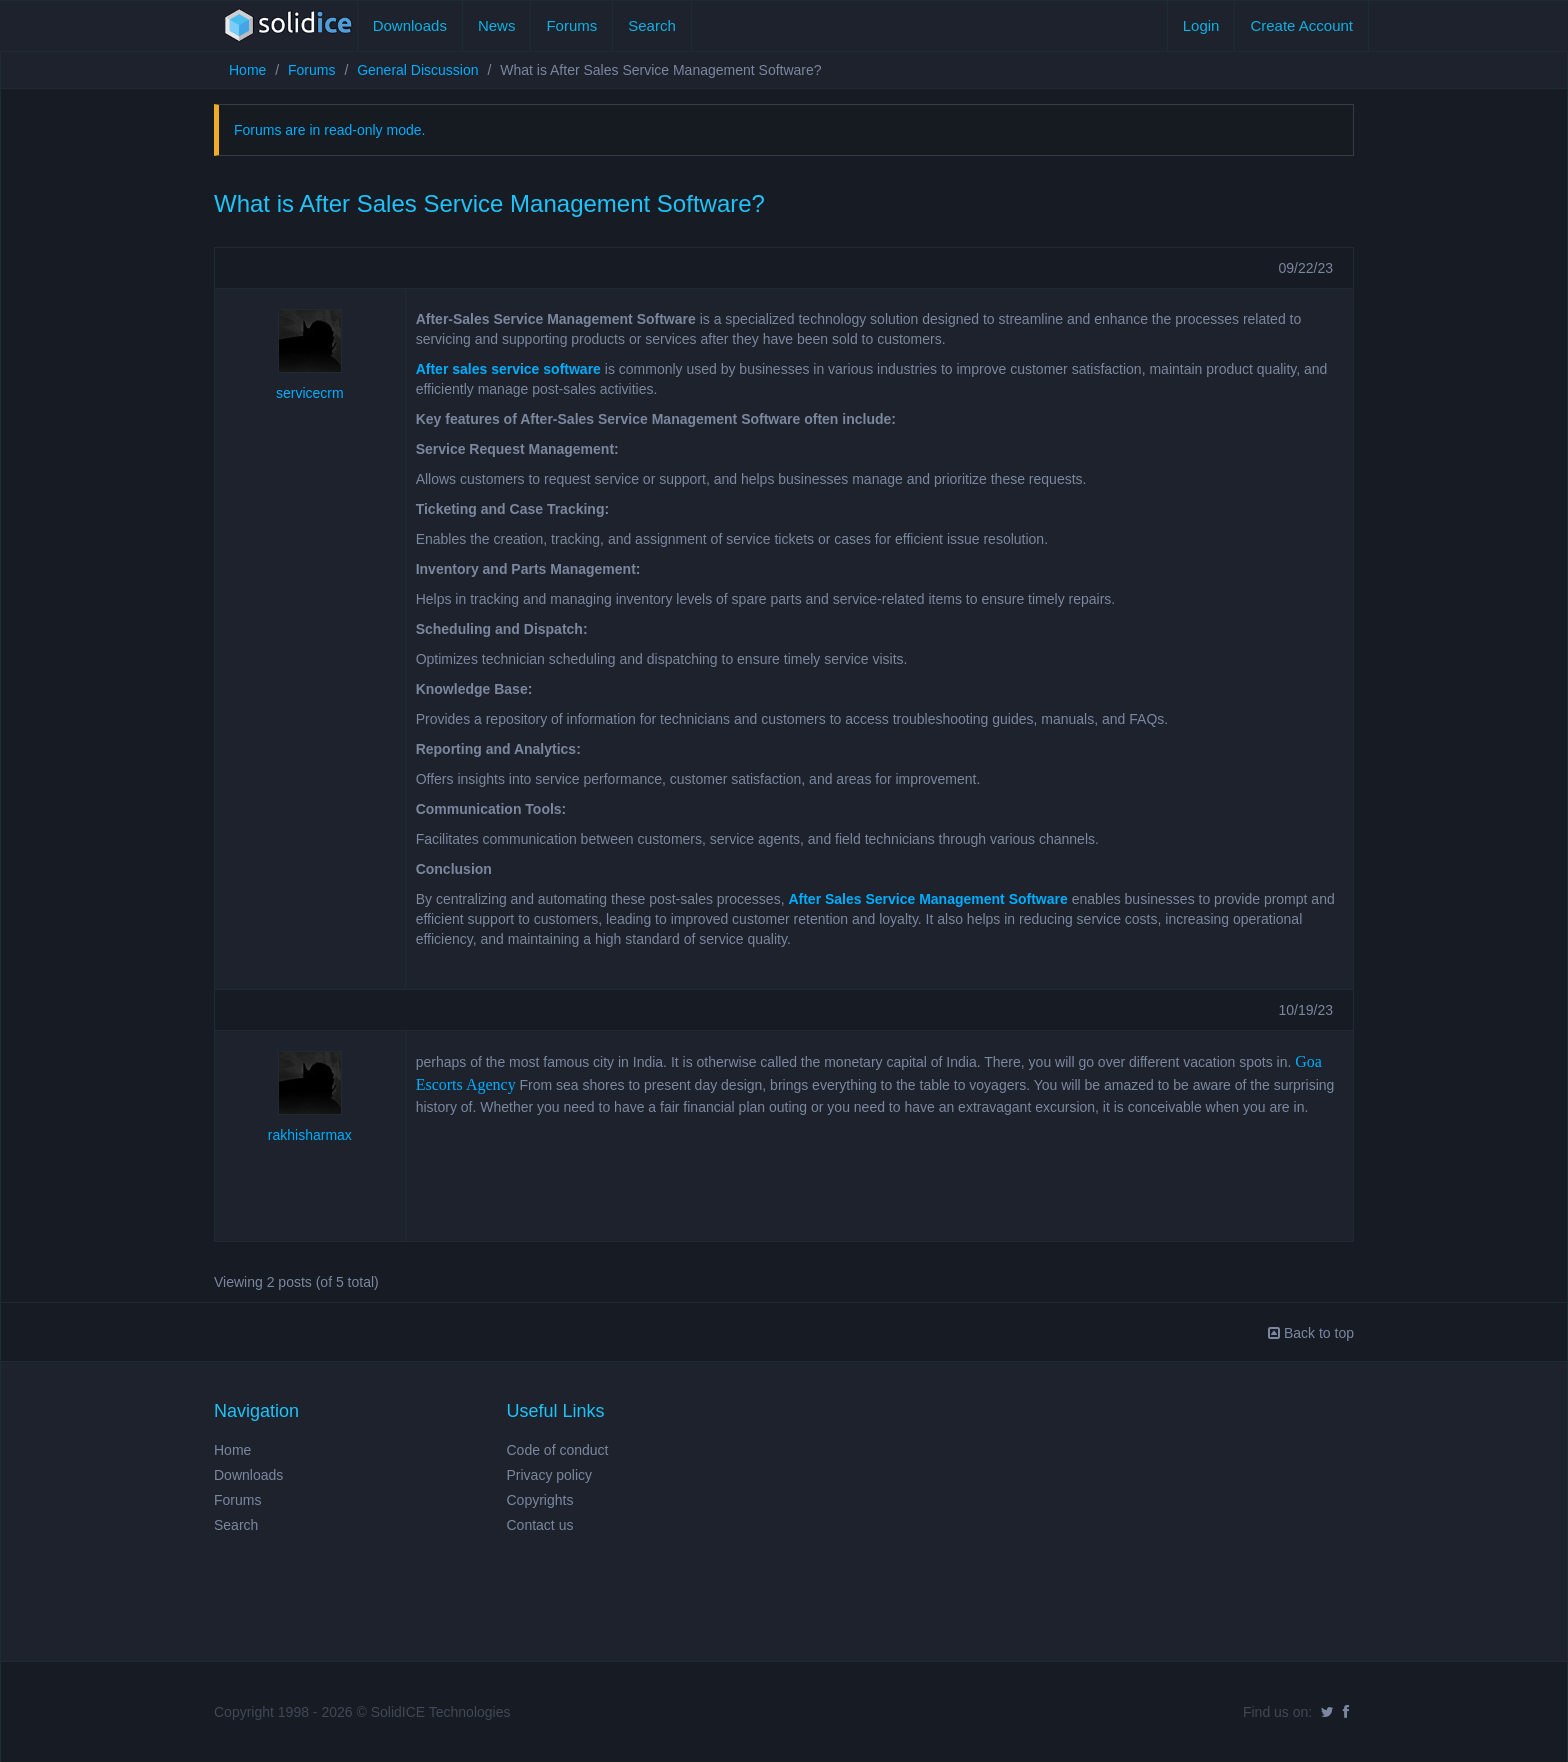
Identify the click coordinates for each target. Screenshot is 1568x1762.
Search (652, 25)
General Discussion (417, 70)
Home (247, 70)
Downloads (410, 25)
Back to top (1311, 1333)
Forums (571, 25)
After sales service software (508, 369)
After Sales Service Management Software (927, 899)
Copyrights (540, 1500)
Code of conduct (558, 1450)
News (497, 25)
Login (1201, 25)
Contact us (540, 1525)
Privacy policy (550, 1475)
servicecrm (310, 393)
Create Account (1301, 25)
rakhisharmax (310, 1135)
